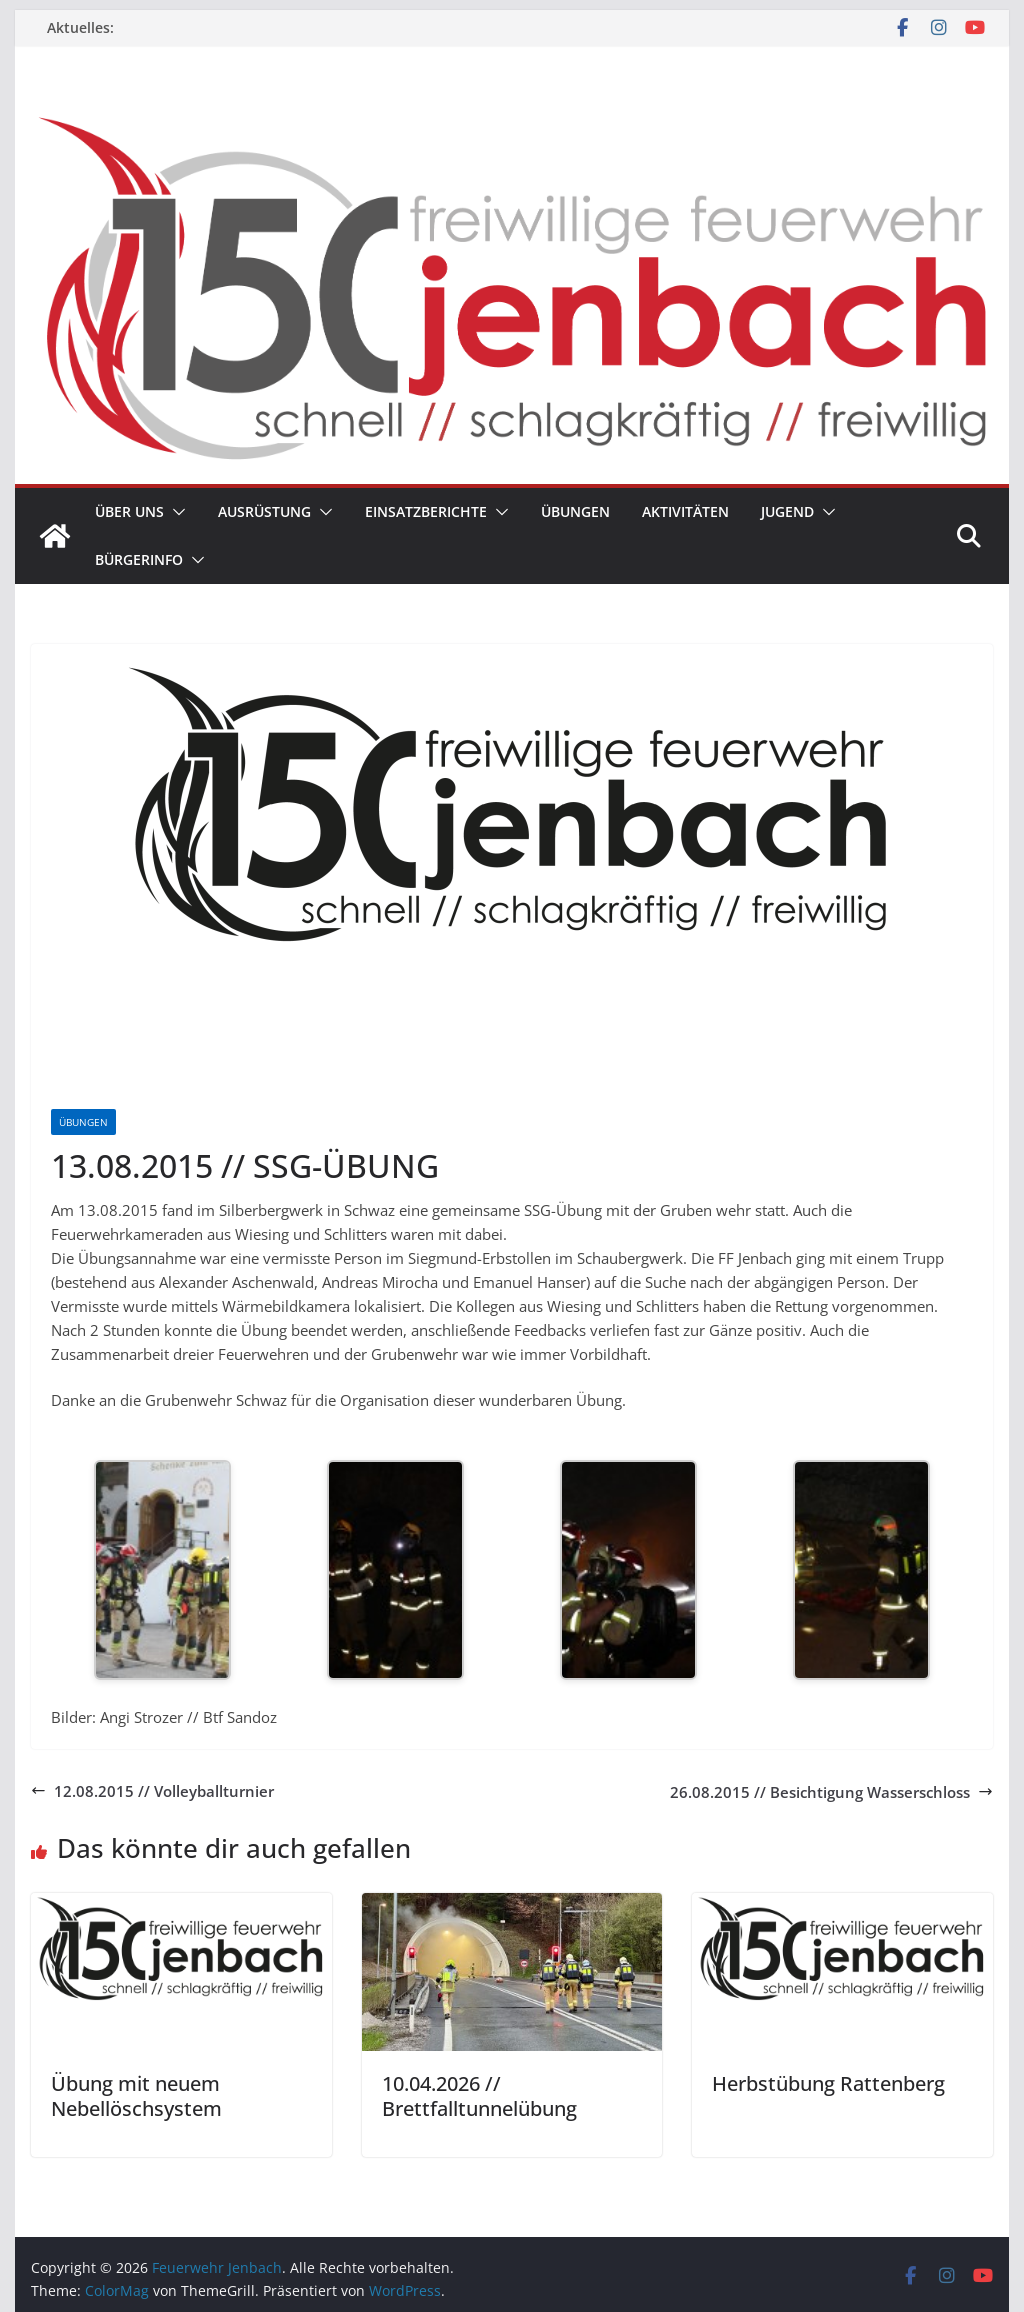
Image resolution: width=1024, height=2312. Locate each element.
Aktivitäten (685, 511)
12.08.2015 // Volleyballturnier (152, 1791)
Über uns (129, 511)
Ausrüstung (264, 511)
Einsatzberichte (426, 511)
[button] (175, 512)
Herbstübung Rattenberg (828, 2083)
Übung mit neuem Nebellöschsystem (136, 2096)
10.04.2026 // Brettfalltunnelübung (479, 2096)
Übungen (575, 511)
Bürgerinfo (139, 559)
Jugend (787, 511)
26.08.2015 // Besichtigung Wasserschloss (831, 1792)
